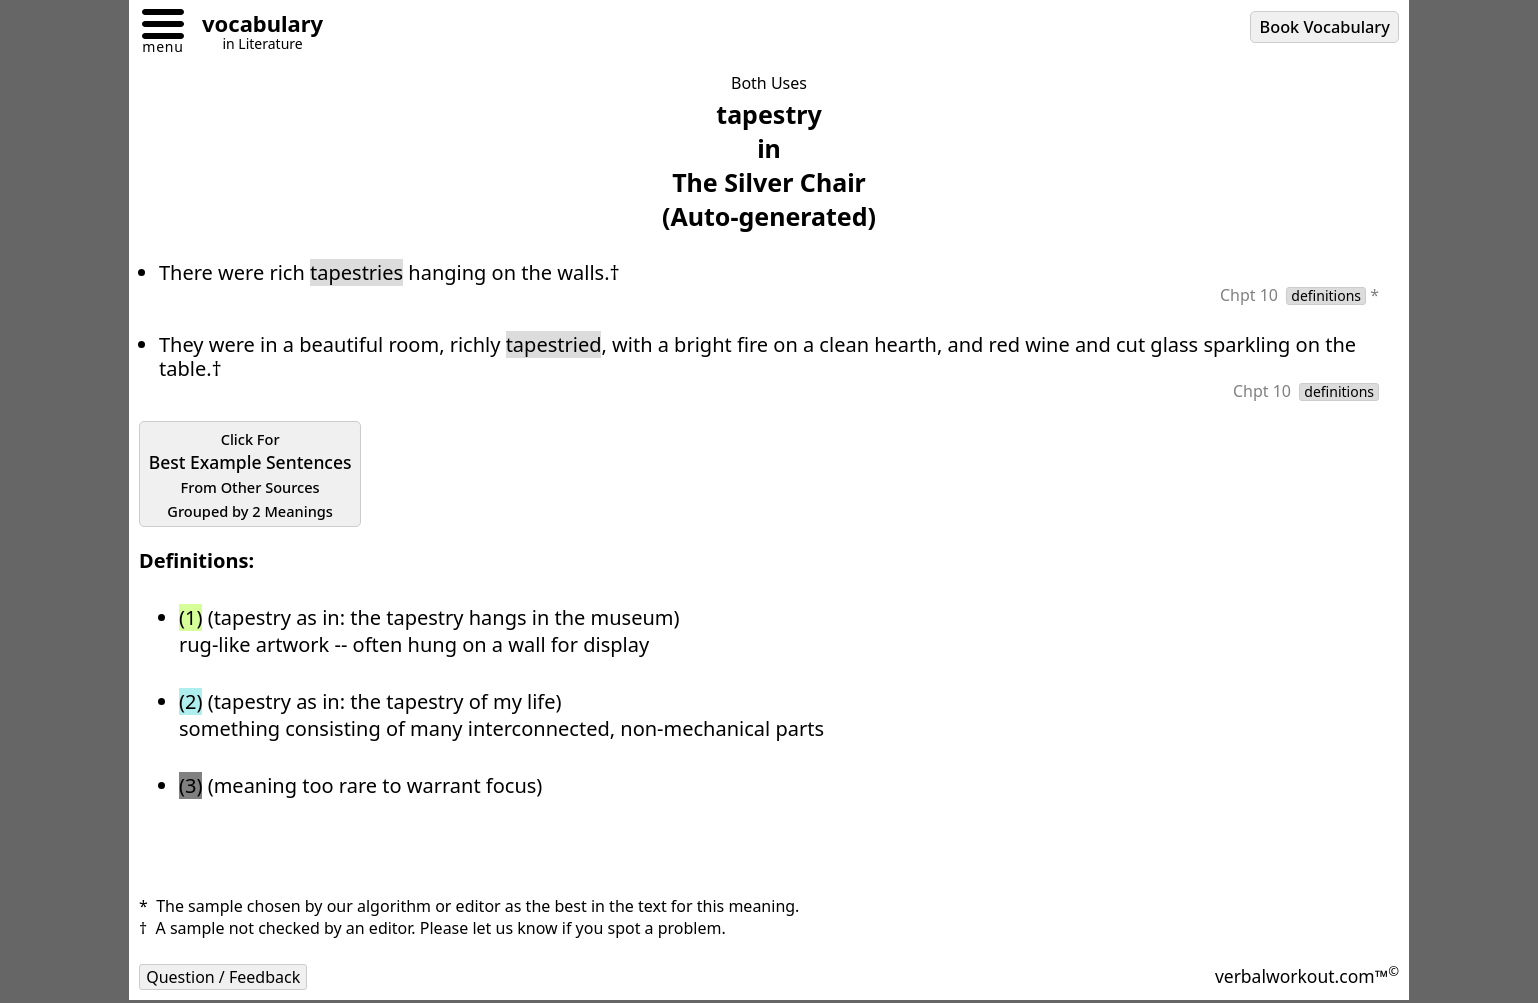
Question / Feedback (223, 977)
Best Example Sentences (250, 475)
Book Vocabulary (1325, 27)
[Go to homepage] (255, 26)
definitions (1326, 296)
